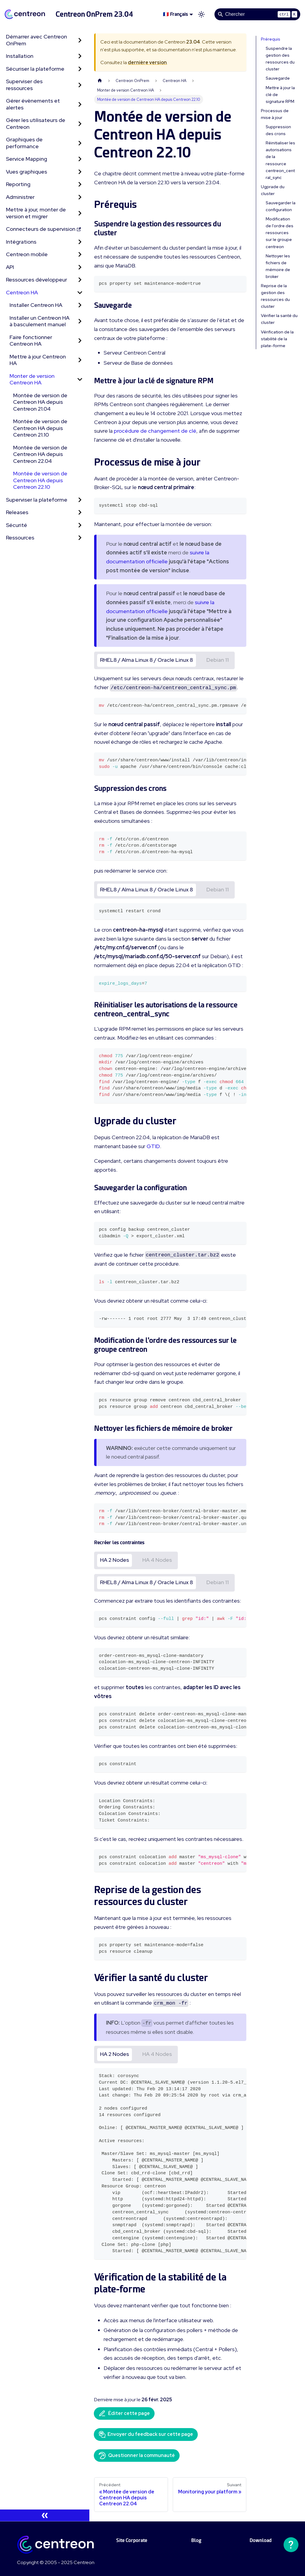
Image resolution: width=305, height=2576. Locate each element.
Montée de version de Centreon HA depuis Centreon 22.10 (40, 480)
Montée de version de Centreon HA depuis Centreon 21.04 (40, 402)
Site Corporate (131, 2540)
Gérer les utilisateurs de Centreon (35, 123)
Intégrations (21, 241)
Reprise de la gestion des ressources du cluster (275, 296)
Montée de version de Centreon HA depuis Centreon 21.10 (40, 428)
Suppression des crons (278, 130)
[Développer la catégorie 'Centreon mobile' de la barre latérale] (79, 254)
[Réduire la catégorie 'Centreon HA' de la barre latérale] (79, 293)
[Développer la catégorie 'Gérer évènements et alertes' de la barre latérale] (79, 104)
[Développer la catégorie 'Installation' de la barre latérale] (79, 56)
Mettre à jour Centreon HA (38, 360)
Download (261, 2540)
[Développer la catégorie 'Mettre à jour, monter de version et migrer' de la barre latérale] (79, 213)
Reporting (18, 184)
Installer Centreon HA (36, 304)
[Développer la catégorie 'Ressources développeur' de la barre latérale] (79, 280)
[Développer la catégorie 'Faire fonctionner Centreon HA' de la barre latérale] (79, 341)
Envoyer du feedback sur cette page (146, 2434)
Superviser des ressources (24, 85)
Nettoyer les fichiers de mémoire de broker (278, 266)
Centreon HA (22, 292)
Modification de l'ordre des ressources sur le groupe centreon (279, 232)
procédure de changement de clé (155, 430)
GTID (153, 1146)
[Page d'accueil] (99, 80)
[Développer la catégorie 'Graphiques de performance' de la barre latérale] (79, 143)
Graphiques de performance (24, 143)
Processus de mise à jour (275, 114)
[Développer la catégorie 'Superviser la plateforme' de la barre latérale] (79, 500)
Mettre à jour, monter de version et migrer (36, 213)
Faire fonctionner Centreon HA (31, 340)
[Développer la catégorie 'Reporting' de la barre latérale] (79, 184)
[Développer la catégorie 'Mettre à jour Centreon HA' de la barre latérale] (79, 360)
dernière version (147, 62)
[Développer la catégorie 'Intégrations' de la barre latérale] (79, 242)
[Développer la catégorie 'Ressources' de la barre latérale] (79, 538)
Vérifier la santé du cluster (279, 319)
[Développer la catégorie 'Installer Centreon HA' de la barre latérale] (79, 305)
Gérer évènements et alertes (33, 104)
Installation (19, 55)
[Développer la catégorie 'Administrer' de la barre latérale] (79, 197)
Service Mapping (26, 158)
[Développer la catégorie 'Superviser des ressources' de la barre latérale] (79, 85)
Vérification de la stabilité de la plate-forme (277, 338)
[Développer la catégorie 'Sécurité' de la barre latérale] (79, 525)
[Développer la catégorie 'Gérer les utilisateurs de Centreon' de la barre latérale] (79, 124)
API (10, 267)
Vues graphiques (26, 171)
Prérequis (270, 39)
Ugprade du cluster (272, 190)
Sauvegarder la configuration (280, 206)
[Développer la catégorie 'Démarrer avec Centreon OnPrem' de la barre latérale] (79, 40)
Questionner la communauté (137, 2455)
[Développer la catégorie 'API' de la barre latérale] (79, 267)
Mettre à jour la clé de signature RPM (280, 94)
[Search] (257, 14)
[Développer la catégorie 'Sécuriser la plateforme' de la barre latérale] (79, 69)
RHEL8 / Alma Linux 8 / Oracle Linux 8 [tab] (146, 659)
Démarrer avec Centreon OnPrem (36, 40)
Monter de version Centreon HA (32, 379)
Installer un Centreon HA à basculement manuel (39, 321)
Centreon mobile (27, 254)
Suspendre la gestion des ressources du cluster (280, 59)
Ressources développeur (36, 279)
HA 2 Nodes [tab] (114, 1559)
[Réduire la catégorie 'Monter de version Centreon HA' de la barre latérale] (79, 379)
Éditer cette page (124, 2413)
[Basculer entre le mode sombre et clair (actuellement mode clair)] (201, 14)
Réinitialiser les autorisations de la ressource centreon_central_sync (280, 160)
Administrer (20, 197)
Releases (17, 512)
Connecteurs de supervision (43, 228)
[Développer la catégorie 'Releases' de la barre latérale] (79, 512)
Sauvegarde (278, 78)
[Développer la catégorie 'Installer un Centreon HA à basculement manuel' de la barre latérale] (79, 321)
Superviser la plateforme (36, 499)
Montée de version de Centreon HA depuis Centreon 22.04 (40, 454)
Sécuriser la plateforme (35, 68)
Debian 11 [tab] (217, 659)
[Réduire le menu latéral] (44, 2515)
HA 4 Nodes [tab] (157, 1559)
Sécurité (16, 525)
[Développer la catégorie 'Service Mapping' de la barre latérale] (79, 159)
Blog (196, 2540)
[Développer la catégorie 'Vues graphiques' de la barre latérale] (79, 172)
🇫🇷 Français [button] (175, 14)
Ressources (20, 537)
